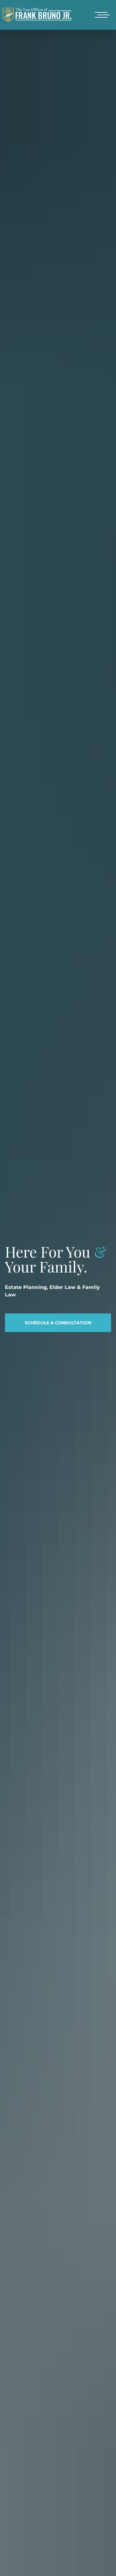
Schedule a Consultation (58, 1323)
